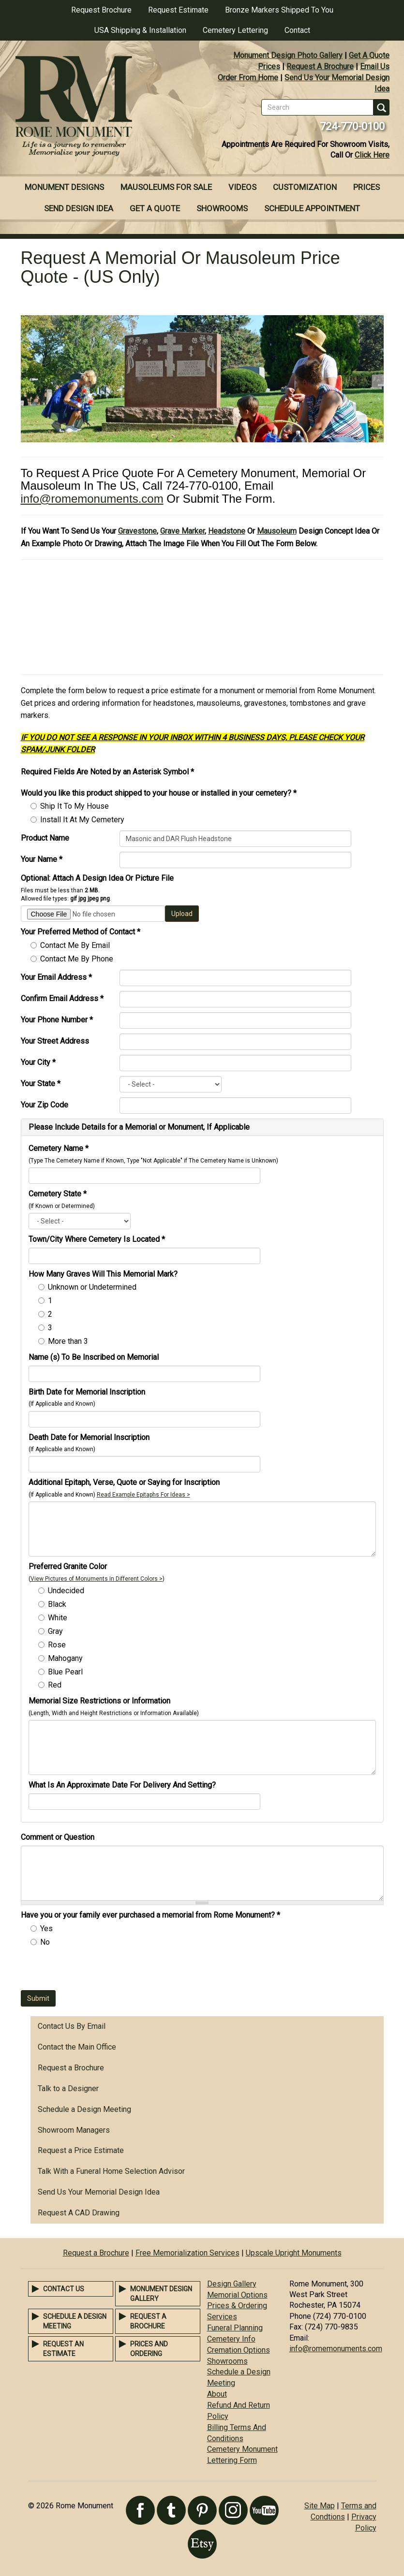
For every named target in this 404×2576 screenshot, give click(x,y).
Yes (46, 1928)
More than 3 (68, 1341)
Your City (38, 1062)
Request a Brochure (71, 2067)
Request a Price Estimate (81, 2150)
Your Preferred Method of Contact (80, 931)
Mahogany (65, 1658)
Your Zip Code (44, 1104)
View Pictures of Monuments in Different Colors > (96, 1578)
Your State (40, 1083)
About (217, 2394)
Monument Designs (64, 187)
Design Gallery (231, 2283)
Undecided (66, 1590)
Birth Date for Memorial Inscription (87, 1392)
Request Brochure (101, 10)
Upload (182, 913)
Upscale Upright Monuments (294, 2252)
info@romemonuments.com (92, 498)
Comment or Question (57, 1837)
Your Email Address (56, 977)
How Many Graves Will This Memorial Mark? (103, 1274)
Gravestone (137, 531)
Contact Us (63, 2289)
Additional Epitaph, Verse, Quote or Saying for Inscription (124, 1482)
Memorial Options (237, 2294)
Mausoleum (277, 531)
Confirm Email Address (62, 998)
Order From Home (248, 77)
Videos (242, 187)
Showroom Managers (74, 2130)
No (45, 1942)
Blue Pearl (65, 1671)
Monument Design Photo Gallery (288, 55)
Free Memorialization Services (187, 2252)
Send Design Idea (78, 208)
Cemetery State (58, 1193)
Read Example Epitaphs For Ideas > (143, 1494)
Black (57, 1604)
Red (54, 1684)
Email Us (374, 66)
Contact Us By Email (71, 2026)
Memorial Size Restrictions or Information (99, 1700)
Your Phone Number (57, 1019)
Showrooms (222, 208)
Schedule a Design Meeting (84, 2109)
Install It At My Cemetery (82, 819)
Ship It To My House (74, 806)
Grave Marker (182, 531)
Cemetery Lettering (235, 30)
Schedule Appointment (312, 208)
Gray (55, 1631)
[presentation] (94, 1971)
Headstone (226, 531)
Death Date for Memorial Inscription (89, 1437)
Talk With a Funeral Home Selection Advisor (111, 2171)
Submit (38, 1998)
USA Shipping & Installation (140, 30)
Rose (57, 1644)
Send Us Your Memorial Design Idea (99, 2192)
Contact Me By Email (75, 945)
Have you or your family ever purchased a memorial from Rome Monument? (150, 1915)
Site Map (319, 2505)
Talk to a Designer (68, 2088)
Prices (269, 66)
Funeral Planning (235, 2327)
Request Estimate (178, 10)
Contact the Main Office (77, 2047)
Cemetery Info (231, 2338)
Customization (305, 187)
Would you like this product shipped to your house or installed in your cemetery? (159, 793)
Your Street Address (55, 1041)
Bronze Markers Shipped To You (279, 10)
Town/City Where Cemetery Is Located (97, 1239)
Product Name (45, 838)
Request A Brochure (320, 66)
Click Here (372, 155)
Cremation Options (238, 2350)
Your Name (41, 859)
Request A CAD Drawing (79, 2212)
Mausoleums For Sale (166, 187)
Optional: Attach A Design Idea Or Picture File (97, 878)
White (57, 1617)
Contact (297, 30)
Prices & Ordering (237, 2305)
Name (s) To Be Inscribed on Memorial (94, 1357)
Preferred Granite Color (68, 1566)
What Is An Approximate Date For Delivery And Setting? (122, 1785)
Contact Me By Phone (76, 958)
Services (222, 2316)
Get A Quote (369, 55)
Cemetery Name (59, 1148)
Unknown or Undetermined (92, 1287)
